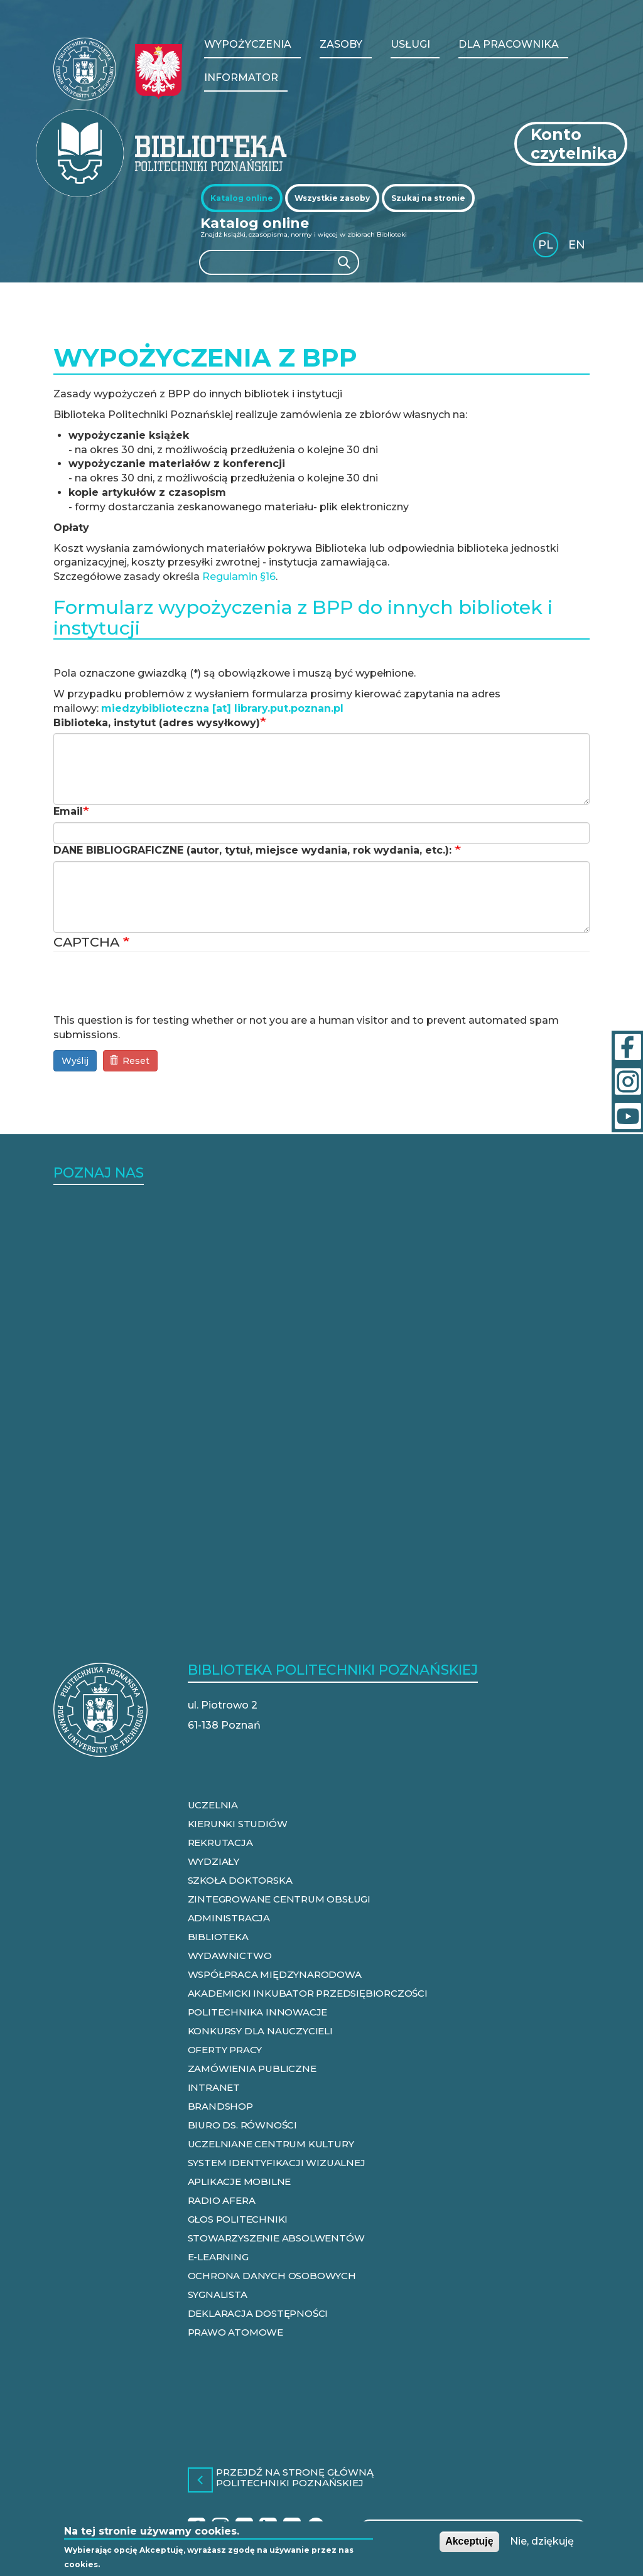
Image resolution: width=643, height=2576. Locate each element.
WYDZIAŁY (213, 1861)
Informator (241, 77)
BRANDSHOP (220, 2106)
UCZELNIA (213, 1805)
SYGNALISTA (217, 2294)
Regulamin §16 (239, 576)
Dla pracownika (508, 44)
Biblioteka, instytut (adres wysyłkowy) (156, 723)
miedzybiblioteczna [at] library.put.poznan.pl (222, 708)
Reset (129, 1060)
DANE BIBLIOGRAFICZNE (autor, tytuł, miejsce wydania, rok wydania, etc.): (254, 850)
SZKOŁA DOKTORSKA (240, 1880)
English (578, 247)
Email (68, 811)
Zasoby (341, 44)
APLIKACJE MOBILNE (239, 2181)
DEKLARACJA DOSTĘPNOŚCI (258, 2313)
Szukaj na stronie (428, 198)
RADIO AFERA (222, 2200)
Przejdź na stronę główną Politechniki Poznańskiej (295, 2478)
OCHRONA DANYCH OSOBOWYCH (272, 2276)
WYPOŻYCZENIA (247, 44)
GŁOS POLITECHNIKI (238, 2219)
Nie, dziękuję (542, 2541)
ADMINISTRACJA (229, 1918)
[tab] (242, 198)
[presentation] (148, 989)
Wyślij (75, 1060)
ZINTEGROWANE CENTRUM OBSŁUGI (279, 1899)
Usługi (410, 44)
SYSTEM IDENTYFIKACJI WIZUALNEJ (276, 2163)
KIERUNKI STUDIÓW (238, 1824)
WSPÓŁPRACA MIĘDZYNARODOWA (275, 1974)
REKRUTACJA (220, 1843)
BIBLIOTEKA (218, 1937)
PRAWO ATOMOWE (235, 2332)
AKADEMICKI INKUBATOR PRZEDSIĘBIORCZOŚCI (308, 1993)
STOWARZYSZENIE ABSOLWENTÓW (276, 2238)
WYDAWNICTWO (230, 1956)
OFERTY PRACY (225, 2050)
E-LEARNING (218, 2257)
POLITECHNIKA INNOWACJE (258, 2012)
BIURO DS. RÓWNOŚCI (242, 2125)
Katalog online (241, 198)
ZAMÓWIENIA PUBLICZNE (252, 2068)
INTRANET (214, 2087)
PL (545, 245)
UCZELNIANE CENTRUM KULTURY (271, 2144)
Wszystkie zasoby (332, 198)
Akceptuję (469, 2541)
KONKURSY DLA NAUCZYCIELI (260, 2031)
